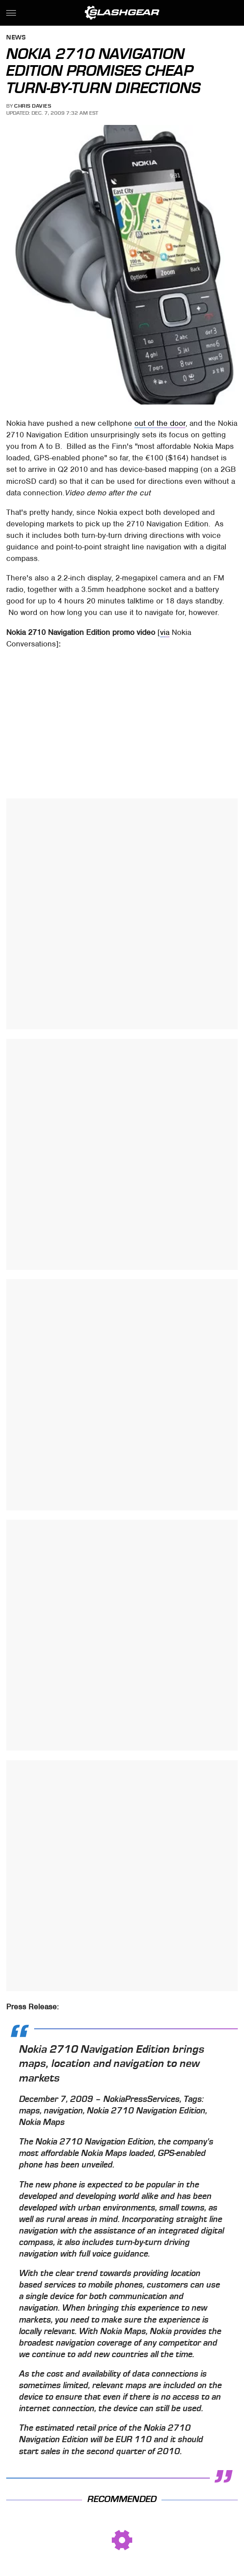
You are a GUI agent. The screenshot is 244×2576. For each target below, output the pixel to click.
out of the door (159, 423)
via (164, 632)
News (16, 38)
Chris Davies (32, 106)
